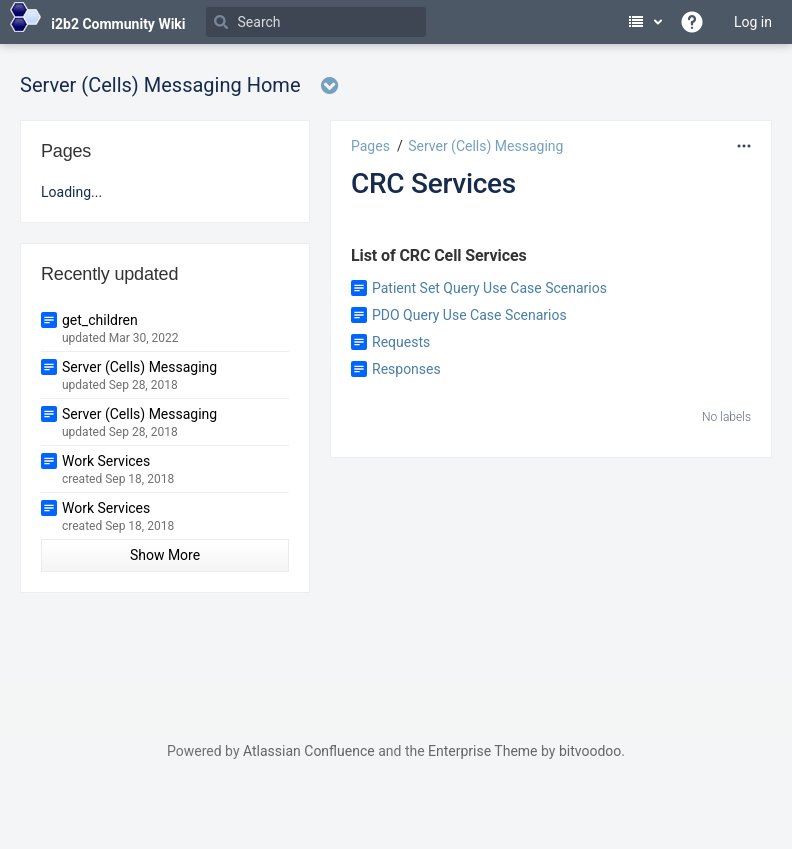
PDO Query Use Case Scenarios (469, 315)
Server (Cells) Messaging (485, 146)
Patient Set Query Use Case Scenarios (489, 288)
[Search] (316, 22)
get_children (100, 320)
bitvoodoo (590, 751)
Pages (370, 146)
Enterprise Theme (482, 751)
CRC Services (433, 183)
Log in (753, 22)
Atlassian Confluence (309, 751)
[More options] (744, 146)
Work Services (106, 461)
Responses (406, 369)
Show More (165, 555)
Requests (401, 342)
